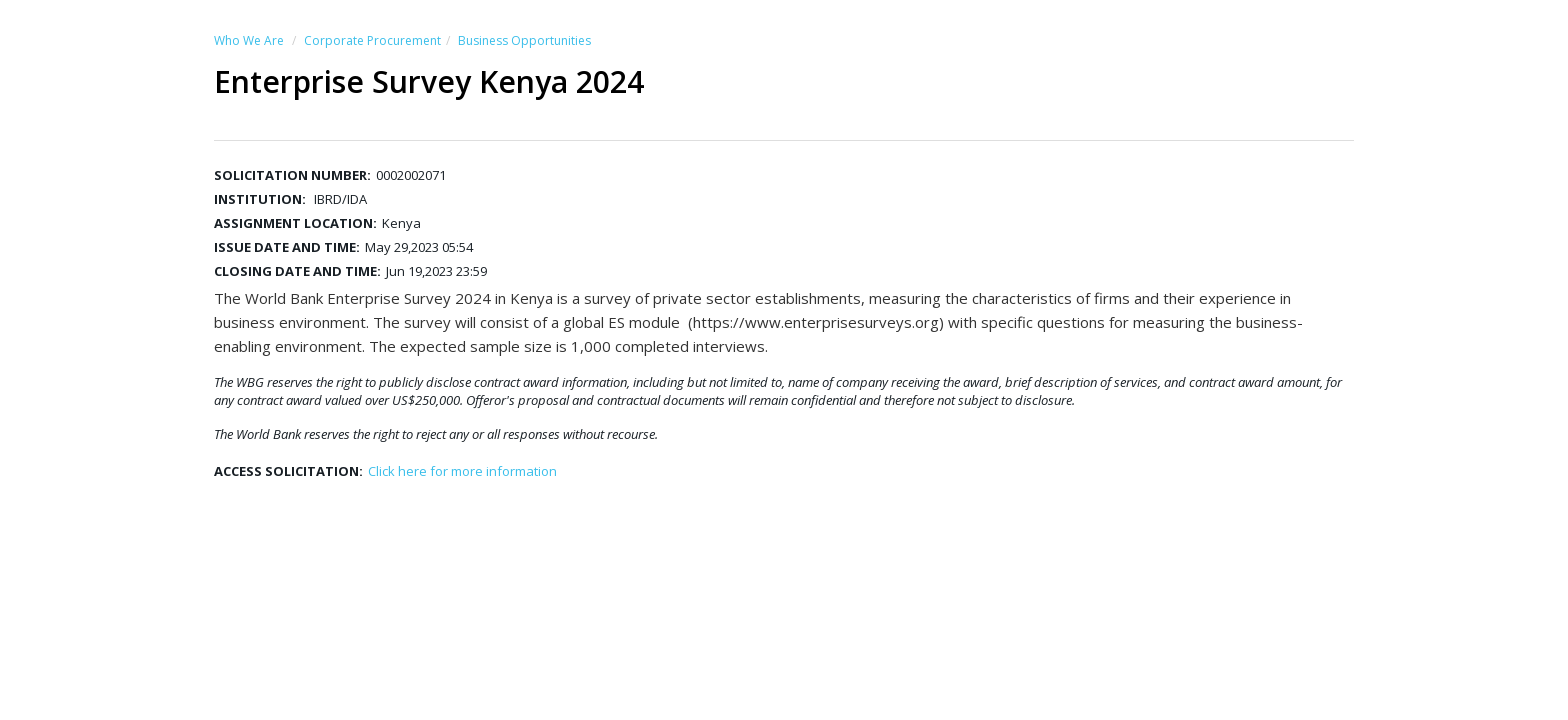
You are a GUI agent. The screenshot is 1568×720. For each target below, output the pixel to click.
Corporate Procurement (372, 40)
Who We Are (249, 40)
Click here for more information (462, 471)
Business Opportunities (524, 40)
